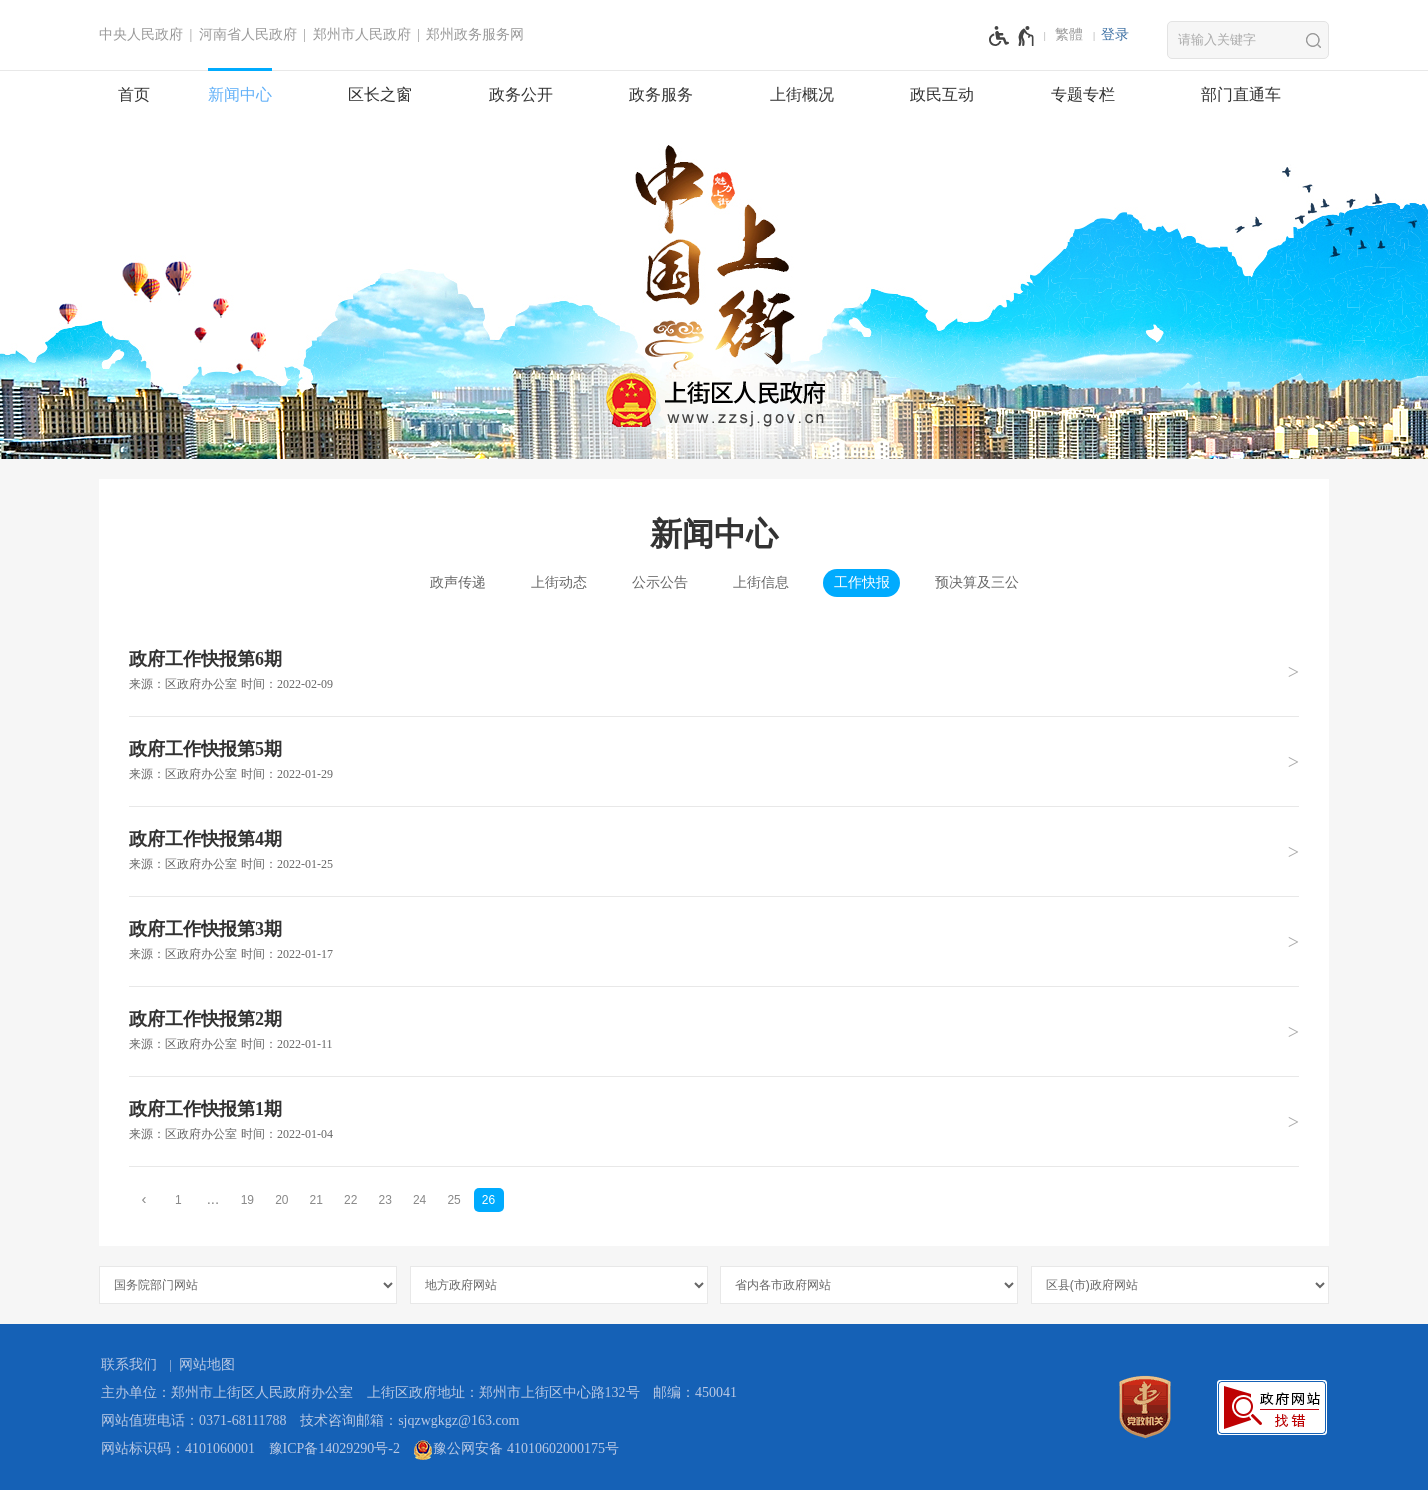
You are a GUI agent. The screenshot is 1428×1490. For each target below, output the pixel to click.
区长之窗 (380, 94)
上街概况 (802, 94)
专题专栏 (1083, 94)
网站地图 (207, 1364)
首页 (134, 94)
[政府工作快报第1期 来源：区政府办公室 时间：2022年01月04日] (714, 1121)
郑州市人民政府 (362, 34)
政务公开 (521, 94)
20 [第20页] (281, 1200)
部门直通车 (1241, 94)
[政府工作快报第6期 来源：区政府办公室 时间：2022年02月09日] (714, 671)
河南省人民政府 (248, 34)
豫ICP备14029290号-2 (334, 1448)
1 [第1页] (178, 1200)
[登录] (1115, 35)
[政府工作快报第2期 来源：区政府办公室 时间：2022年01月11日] (714, 1031)
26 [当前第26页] (488, 1200)
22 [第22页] (350, 1200)
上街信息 (761, 582)
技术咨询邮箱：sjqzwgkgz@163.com (409, 1420)
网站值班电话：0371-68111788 (194, 1420)
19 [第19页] (247, 1200)
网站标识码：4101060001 (178, 1448)
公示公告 (660, 582)
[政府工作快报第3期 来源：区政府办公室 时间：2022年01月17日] (714, 941)
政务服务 (661, 94)
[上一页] (144, 1199)
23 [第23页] (384, 1200)
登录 (1115, 34)
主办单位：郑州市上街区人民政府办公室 (227, 1392)
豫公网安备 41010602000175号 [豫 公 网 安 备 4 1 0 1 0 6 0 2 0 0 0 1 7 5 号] (516, 1450)
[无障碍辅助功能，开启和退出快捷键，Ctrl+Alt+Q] (1012, 36)
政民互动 (942, 94)
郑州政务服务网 (475, 34)
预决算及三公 (977, 582)
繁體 (1069, 34)
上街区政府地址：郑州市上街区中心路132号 (503, 1392)
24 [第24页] (419, 1200)
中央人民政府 (141, 34)
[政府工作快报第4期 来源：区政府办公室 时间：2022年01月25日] (714, 851)
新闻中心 (240, 94)
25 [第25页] (453, 1200)
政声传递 (458, 582)
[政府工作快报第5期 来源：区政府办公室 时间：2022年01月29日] (714, 761)
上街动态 (559, 582)
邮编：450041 (695, 1392)
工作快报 (862, 582)
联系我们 (129, 1364)
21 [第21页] (316, 1200)
